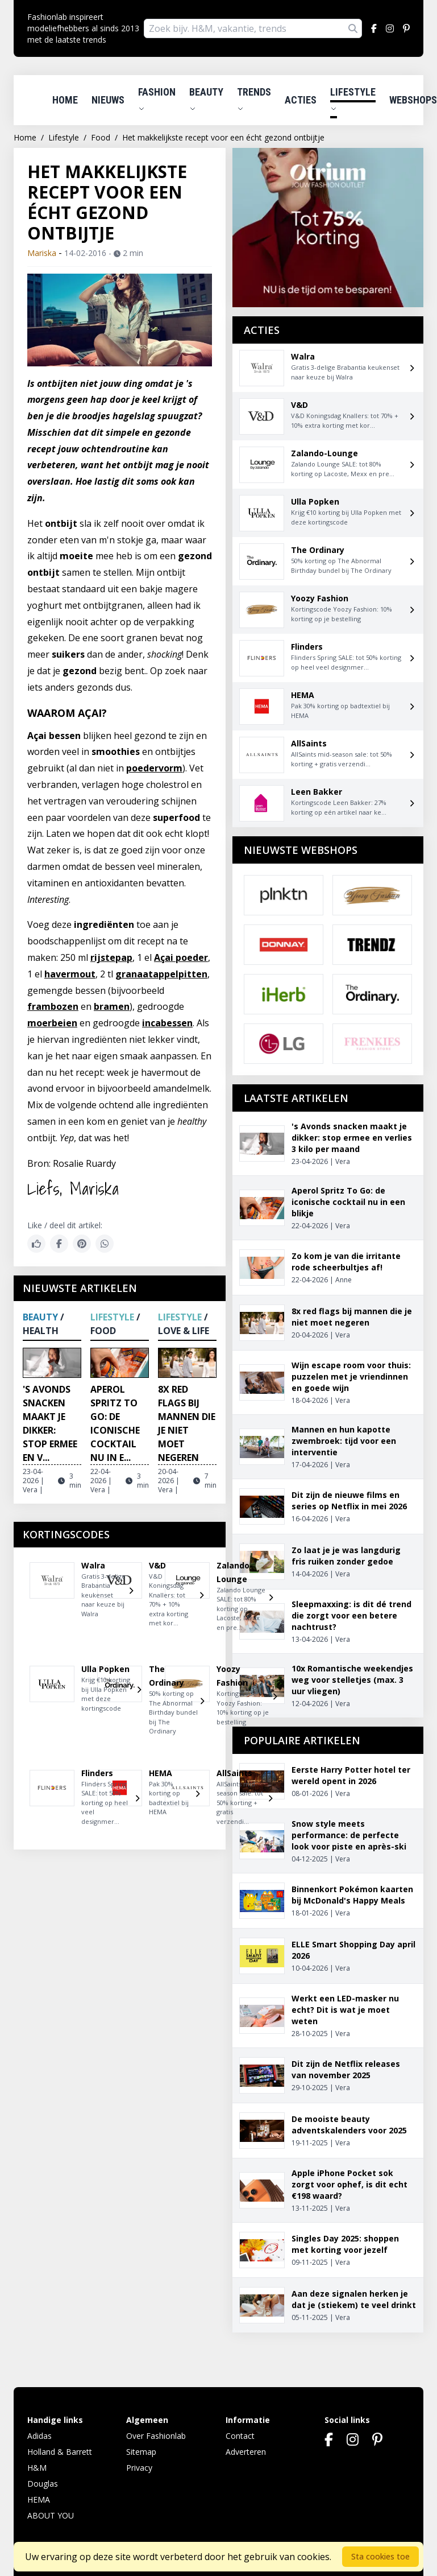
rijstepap (111, 957)
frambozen (52, 1006)
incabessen (167, 1023)
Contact (240, 2435)
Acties (301, 100)
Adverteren (246, 2451)
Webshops (413, 100)
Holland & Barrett (59, 2451)
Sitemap (141, 2451)
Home (65, 100)
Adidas (39, 2435)
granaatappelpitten (161, 974)
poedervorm (154, 768)
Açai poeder (181, 957)
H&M (37, 2467)
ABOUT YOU (50, 2515)
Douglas (42, 2483)
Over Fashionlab (156, 2435)
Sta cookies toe (380, 2556)
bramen (112, 1006)
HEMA (38, 2499)
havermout (69, 974)
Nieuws (107, 100)
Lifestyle (353, 99)
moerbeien (52, 1023)
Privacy (139, 2467)
